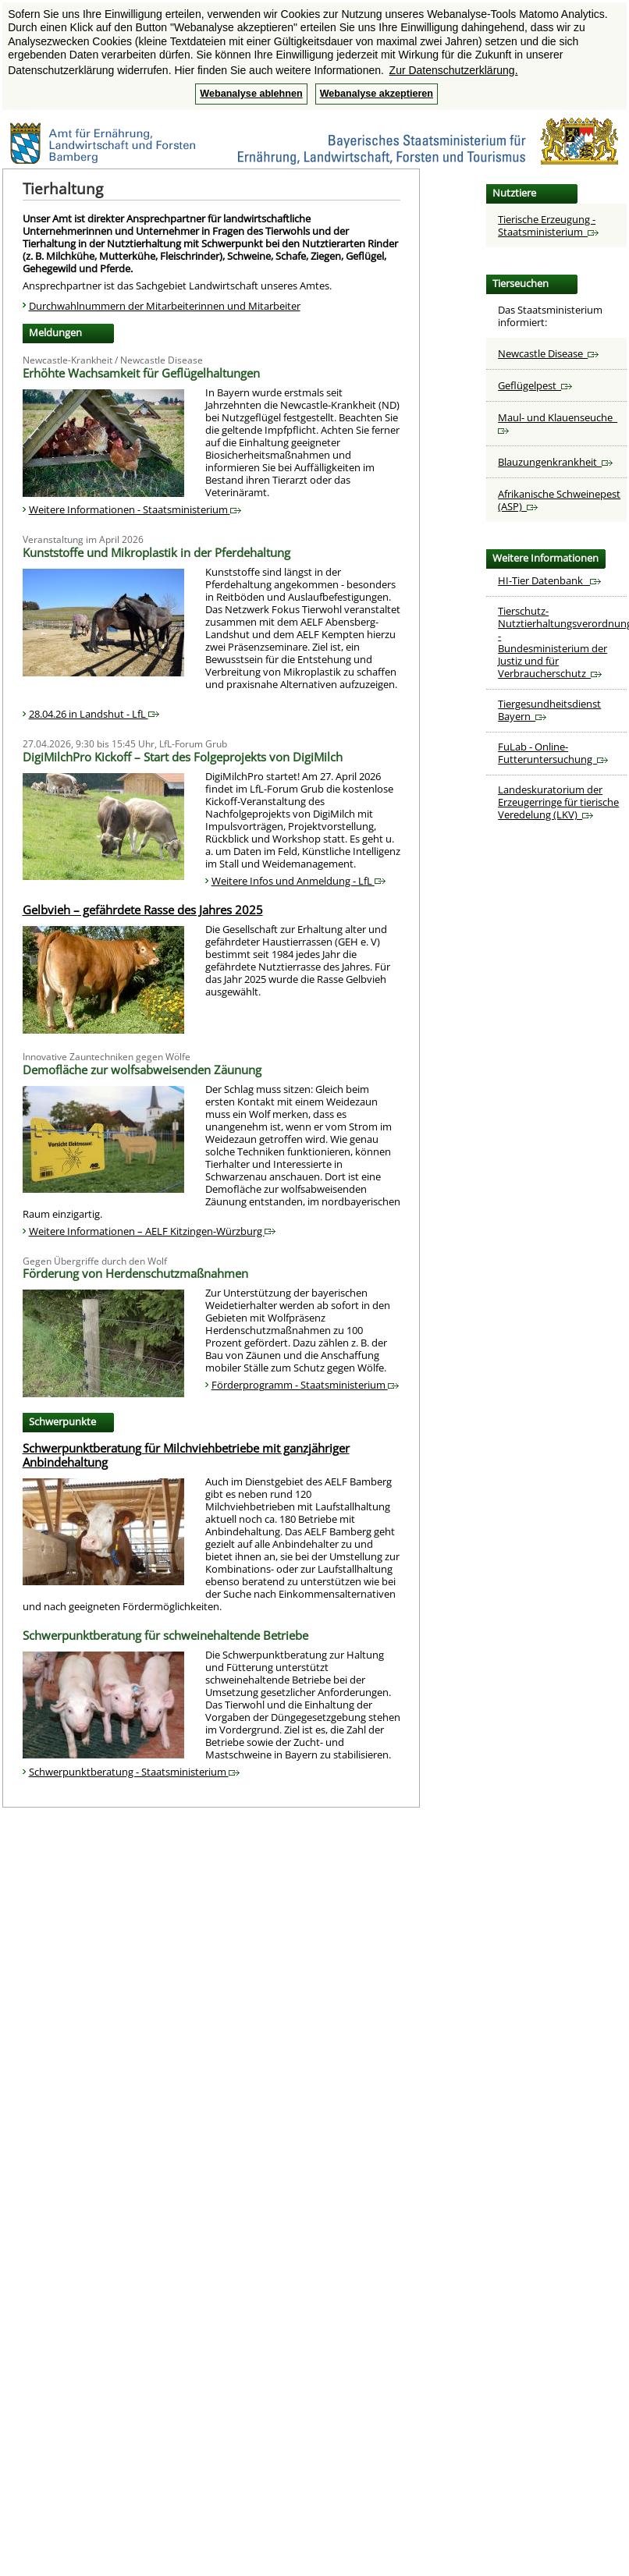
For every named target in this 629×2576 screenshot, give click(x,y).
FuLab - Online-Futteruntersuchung (553, 753)
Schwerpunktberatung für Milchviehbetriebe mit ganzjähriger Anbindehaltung (186, 1455)
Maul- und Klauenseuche (557, 422)
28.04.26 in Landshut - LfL (94, 714)
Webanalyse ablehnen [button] (251, 93)
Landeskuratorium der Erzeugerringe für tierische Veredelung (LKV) (558, 801)
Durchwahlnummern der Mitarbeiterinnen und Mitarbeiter (164, 306)
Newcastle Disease (548, 353)
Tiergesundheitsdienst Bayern (549, 710)
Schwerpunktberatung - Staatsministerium (134, 1772)
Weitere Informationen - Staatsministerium (135, 509)
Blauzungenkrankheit (555, 462)
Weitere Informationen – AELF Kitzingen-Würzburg (152, 1231)
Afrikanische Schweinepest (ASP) (559, 500)
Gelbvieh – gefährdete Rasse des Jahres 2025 (143, 909)
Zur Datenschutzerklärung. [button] (453, 70)
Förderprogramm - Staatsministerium (305, 1385)
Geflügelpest (535, 385)
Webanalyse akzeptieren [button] (376, 93)
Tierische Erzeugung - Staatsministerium (548, 225)
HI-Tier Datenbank (549, 580)
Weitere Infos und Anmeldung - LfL (298, 881)
